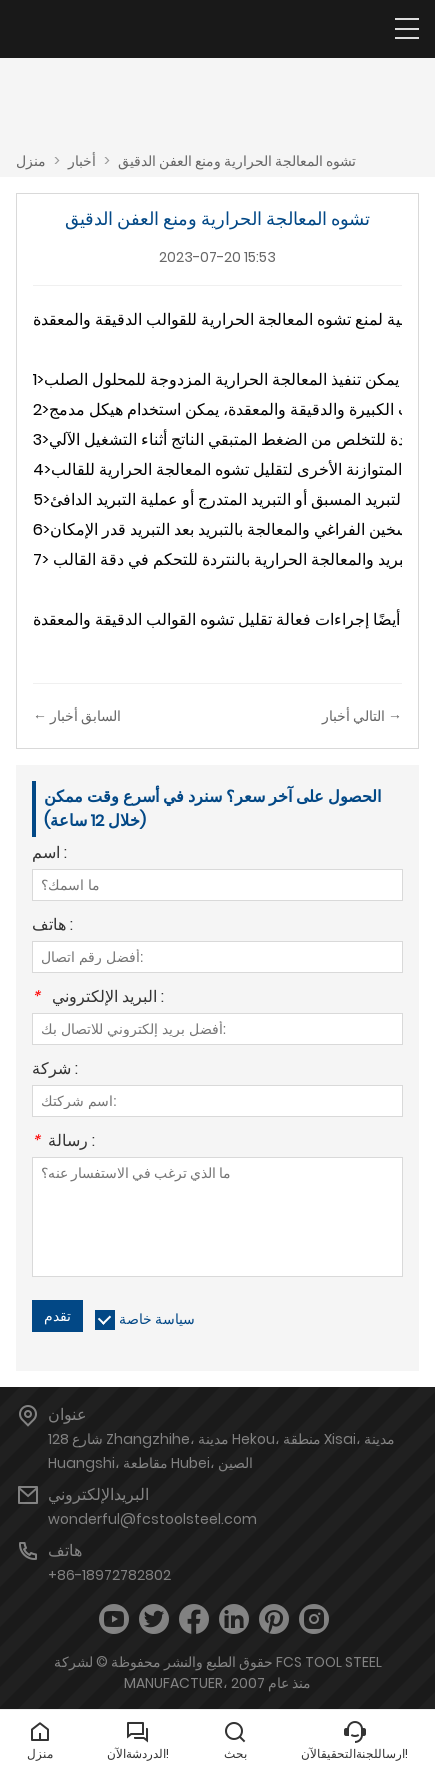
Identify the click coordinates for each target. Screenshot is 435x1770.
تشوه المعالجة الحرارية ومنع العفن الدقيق (237, 161)
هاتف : (52, 926)
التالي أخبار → (362, 716)
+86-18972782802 (109, 1575)
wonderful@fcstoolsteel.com (152, 1519)
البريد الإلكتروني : (98, 998)
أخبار (82, 161)
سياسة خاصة (157, 1319)
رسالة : (63, 1142)
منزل (31, 161)
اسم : (49, 854)
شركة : (55, 1070)
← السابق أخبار (77, 716)
